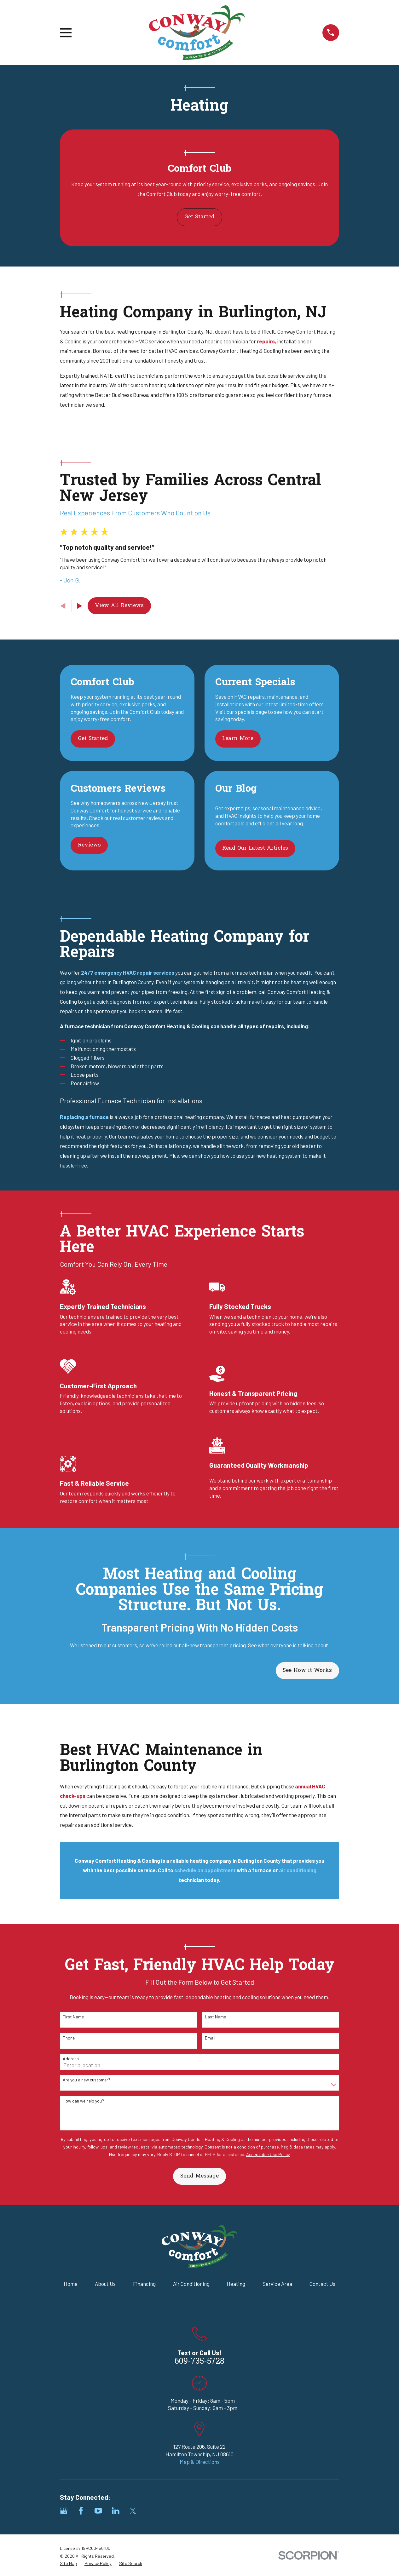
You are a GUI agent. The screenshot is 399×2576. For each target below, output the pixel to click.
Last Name (215, 2016)
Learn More (237, 739)
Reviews (89, 845)
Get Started (199, 217)
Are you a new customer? (86, 2079)
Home (71, 2284)
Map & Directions (200, 2461)
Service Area (277, 2284)
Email (210, 2037)
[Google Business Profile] (63, 2511)
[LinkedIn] (115, 2511)
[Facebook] (81, 2511)
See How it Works (307, 1670)
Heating (236, 2284)
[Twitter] (133, 2511)
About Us (105, 2284)
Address (71, 2058)
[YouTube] (98, 2511)
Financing (144, 2284)
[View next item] (80, 606)
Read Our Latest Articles (255, 848)
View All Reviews (119, 606)
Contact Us (322, 2284)
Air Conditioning (191, 2284)
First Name (73, 2016)
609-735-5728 (199, 2361)
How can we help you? (83, 2100)
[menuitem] (68, 2563)
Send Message (199, 2176)
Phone (69, 2037)
